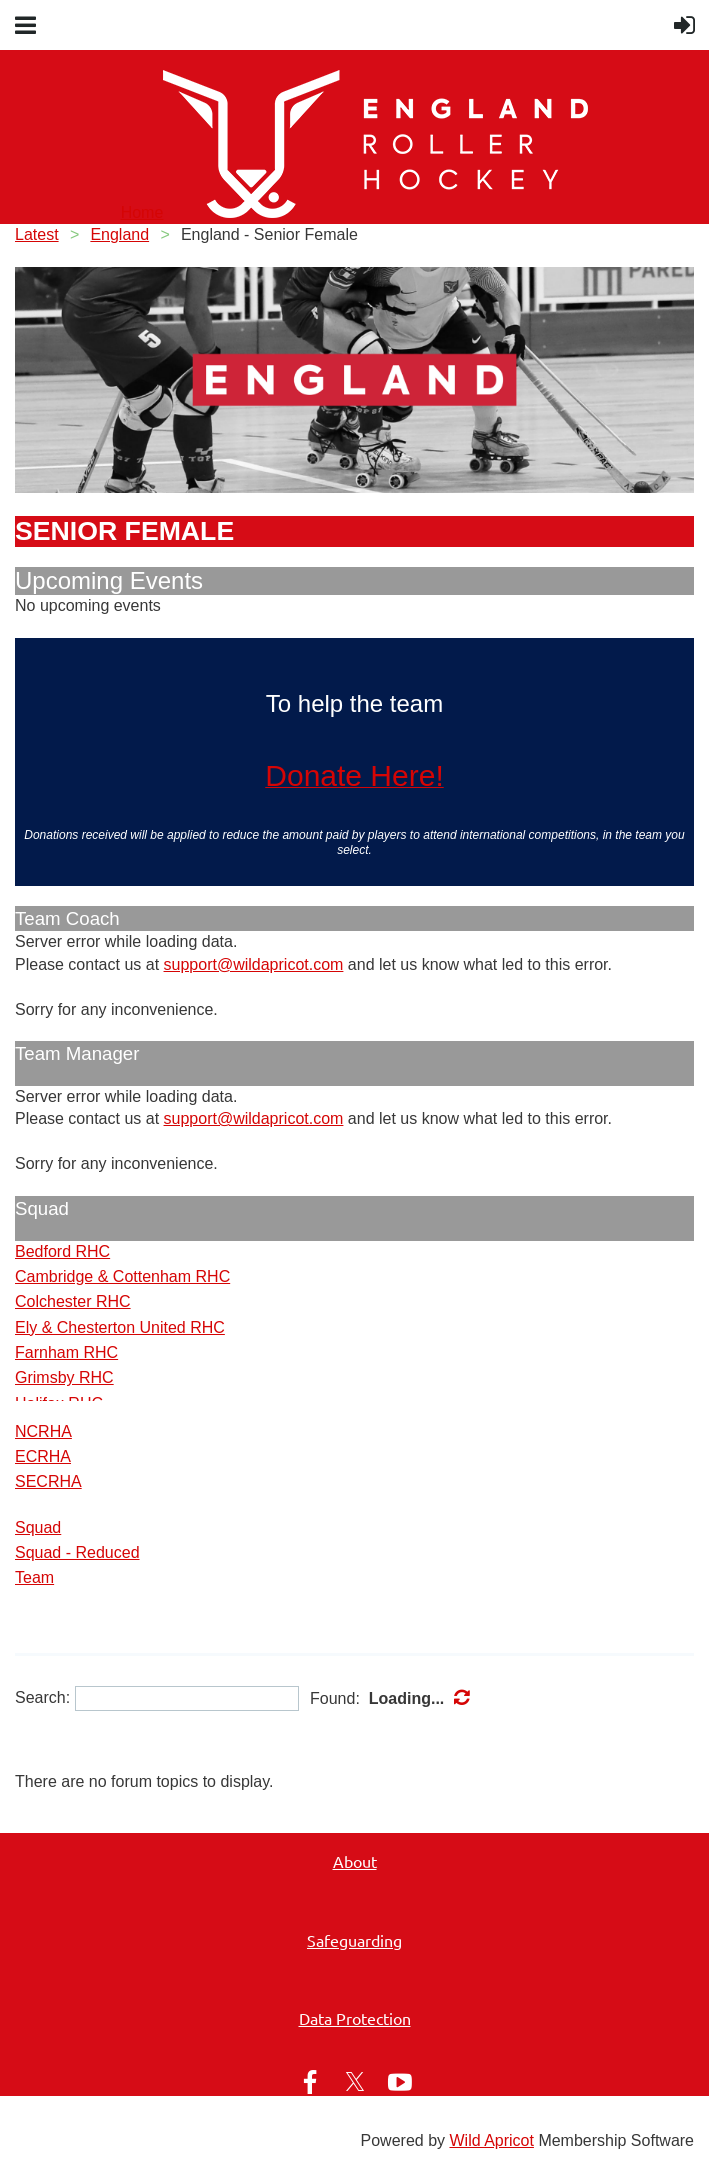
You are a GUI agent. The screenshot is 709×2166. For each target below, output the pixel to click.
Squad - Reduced (77, 1552)
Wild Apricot (491, 2140)
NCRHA (43, 1431)
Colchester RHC (73, 1301)
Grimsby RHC (64, 1377)
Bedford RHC (62, 1251)
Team (34, 1577)
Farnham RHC (66, 1352)
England (119, 234)
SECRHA (48, 1481)
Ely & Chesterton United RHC (120, 1327)
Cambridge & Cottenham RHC (122, 1276)
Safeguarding (354, 1940)
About (355, 1861)
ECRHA (43, 1456)
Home (142, 212)
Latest (37, 234)
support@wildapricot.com (254, 964)
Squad (38, 1527)
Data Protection (355, 2018)
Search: (42, 1697)
